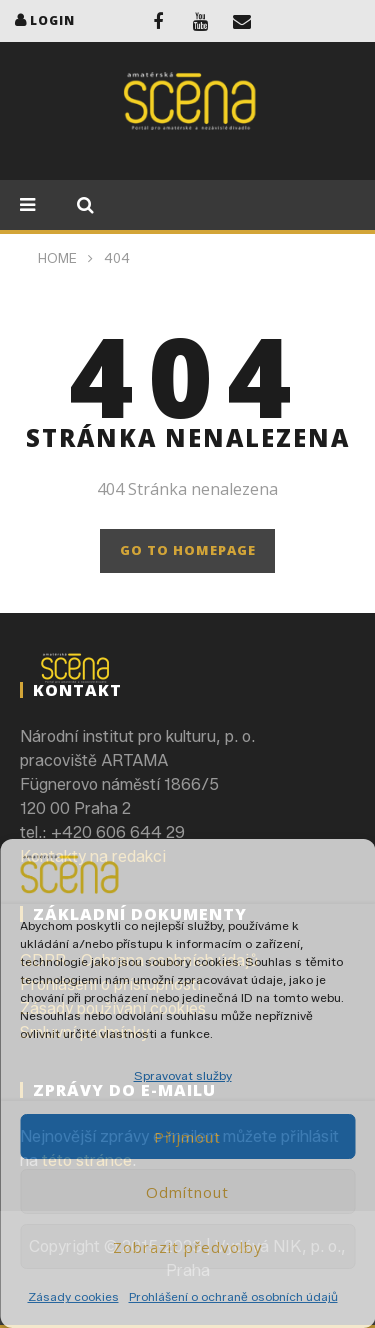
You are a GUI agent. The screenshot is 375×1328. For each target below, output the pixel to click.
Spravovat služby (183, 1075)
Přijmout (187, 1137)
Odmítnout (187, 1192)
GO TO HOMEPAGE (188, 550)
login (52, 20)
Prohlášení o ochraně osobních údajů (233, 1296)
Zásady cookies (73, 1296)
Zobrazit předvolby (188, 1247)
